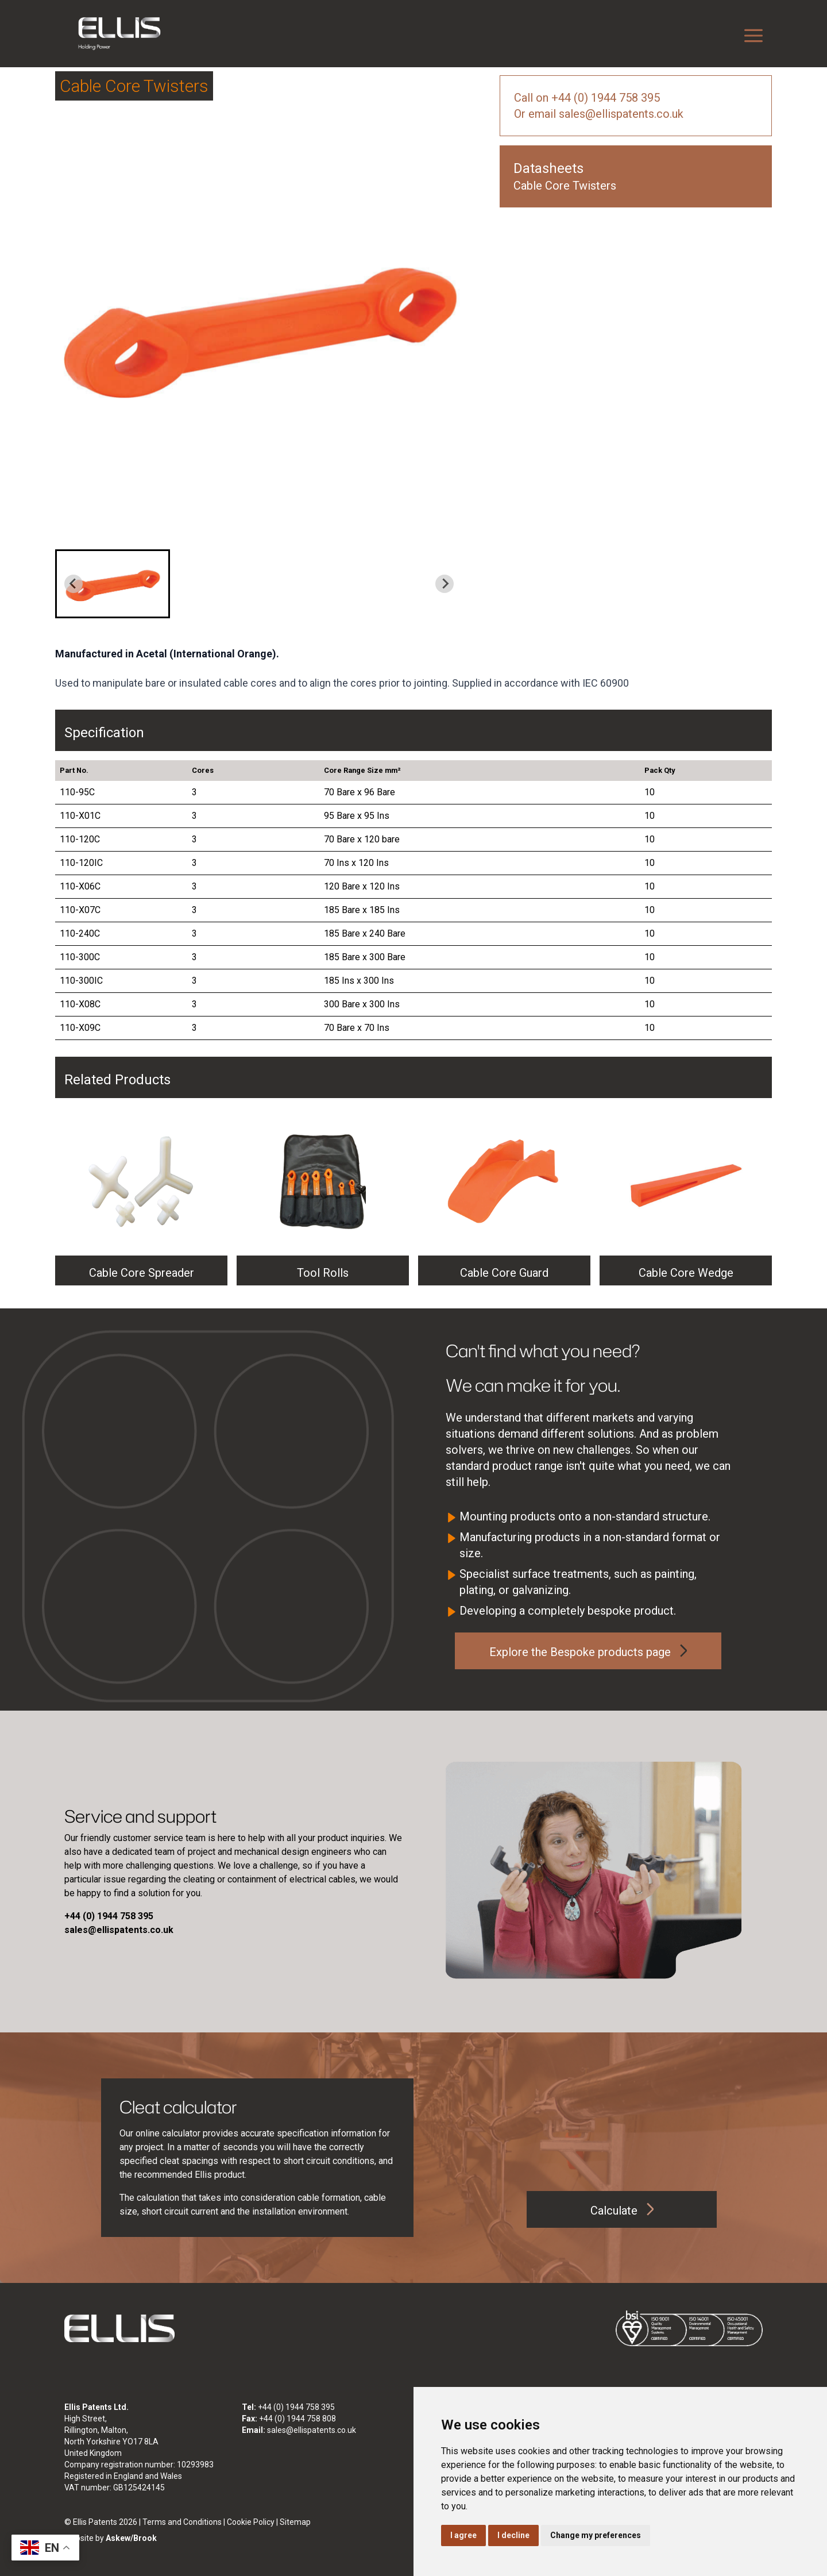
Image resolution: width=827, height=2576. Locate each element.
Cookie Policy (251, 2522)
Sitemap (295, 2522)
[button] (112, 583)
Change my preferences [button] (595, 2535)
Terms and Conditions (182, 2522)
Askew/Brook (131, 2538)
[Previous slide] (73, 584)
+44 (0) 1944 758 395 (296, 2407)
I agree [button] (463, 2535)
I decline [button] (513, 2535)
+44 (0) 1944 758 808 (297, 2418)
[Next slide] (444, 584)
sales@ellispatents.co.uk (311, 2430)
